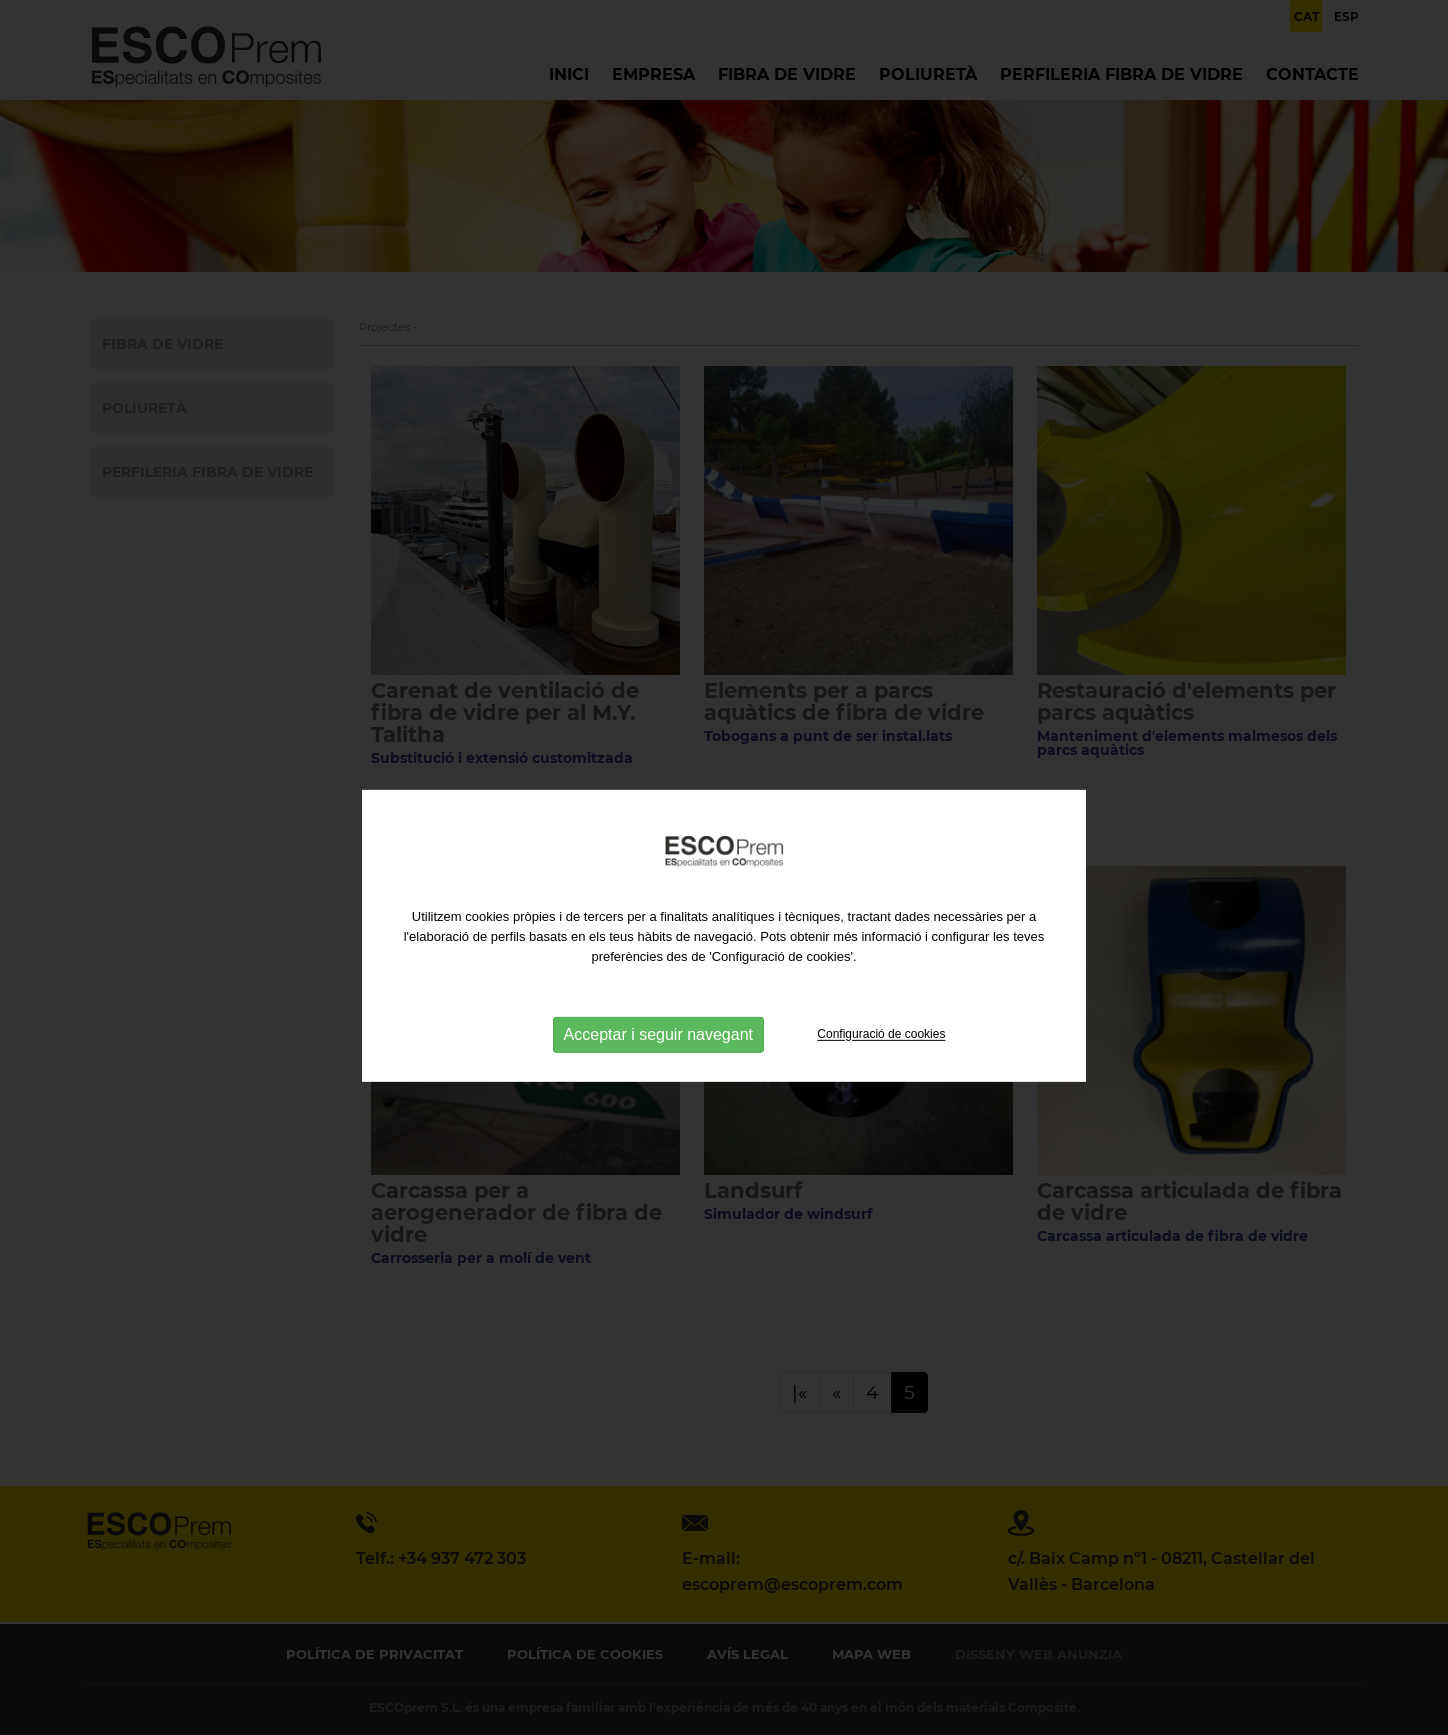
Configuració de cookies (881, 1053)
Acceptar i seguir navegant (658, 1053)
